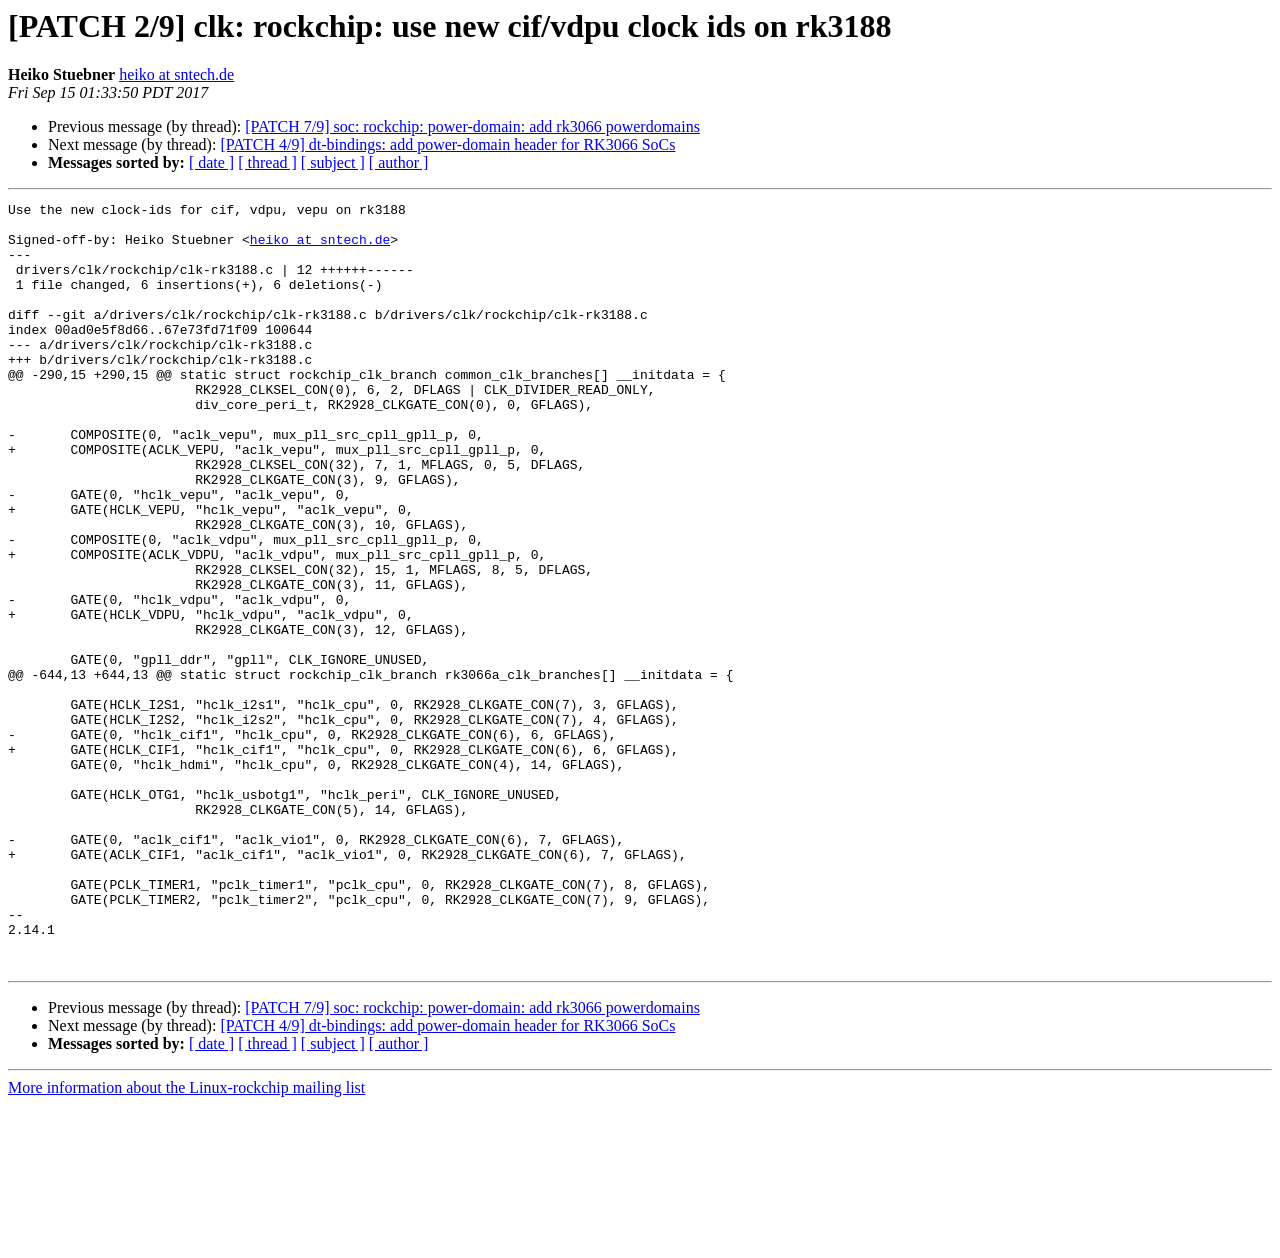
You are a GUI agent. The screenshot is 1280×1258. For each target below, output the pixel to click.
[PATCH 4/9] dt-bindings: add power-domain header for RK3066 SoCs (447, 144)
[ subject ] (333, 162)
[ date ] (211, 162)
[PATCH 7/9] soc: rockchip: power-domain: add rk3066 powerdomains (472, 126)
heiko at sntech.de (176, 74)
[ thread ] (267, 162)
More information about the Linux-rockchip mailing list (186, 1240)
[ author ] (399, 162)
